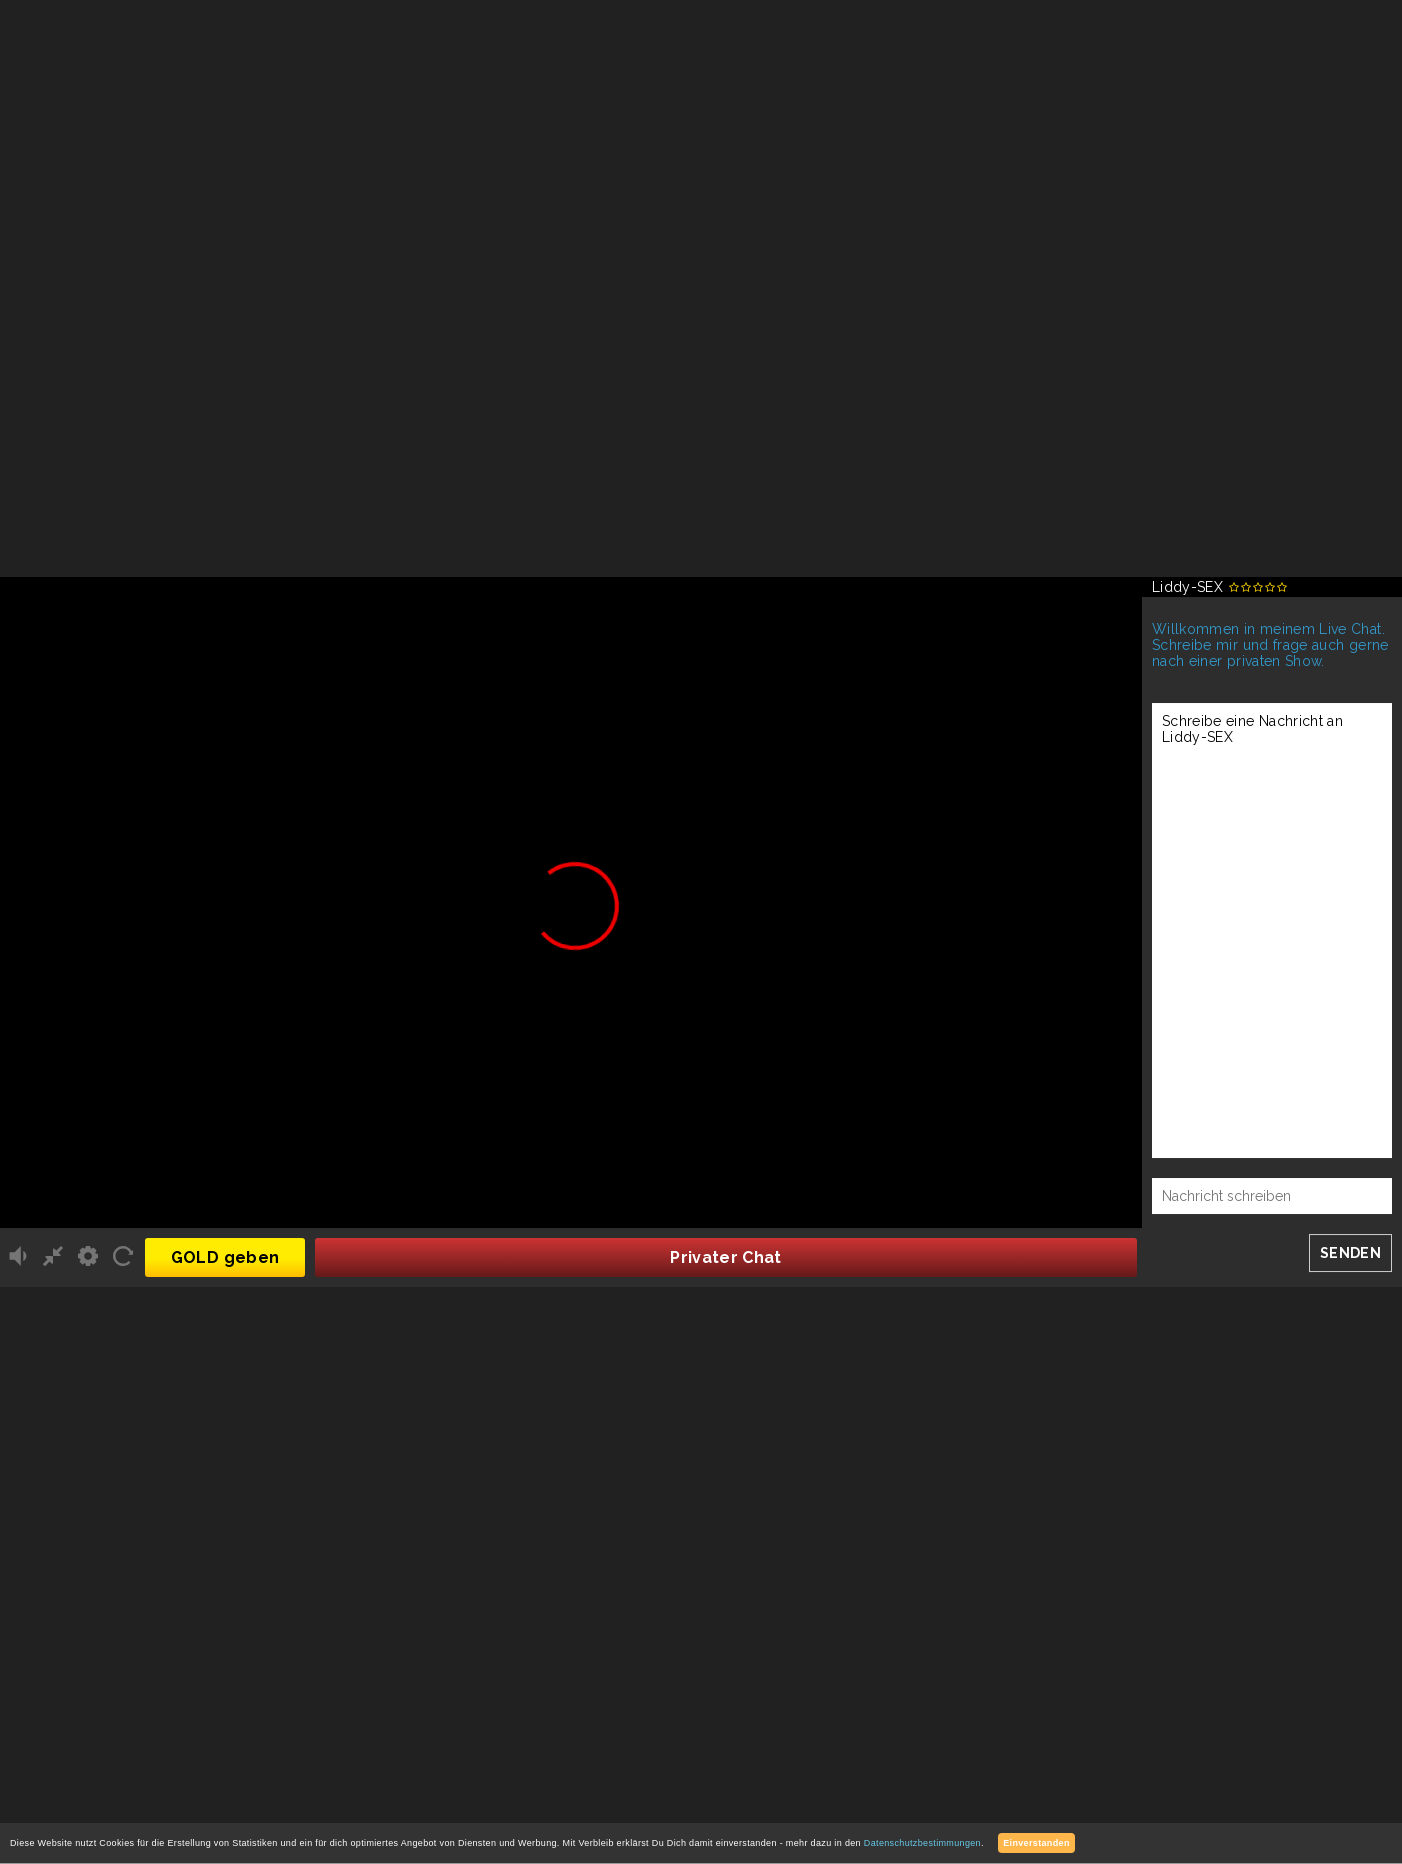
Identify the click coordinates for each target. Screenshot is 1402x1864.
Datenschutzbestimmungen (922, 1843)
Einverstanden (1036, 1843)
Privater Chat (726, 1257)
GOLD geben (225, 1257)
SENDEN (1350, 1253)
